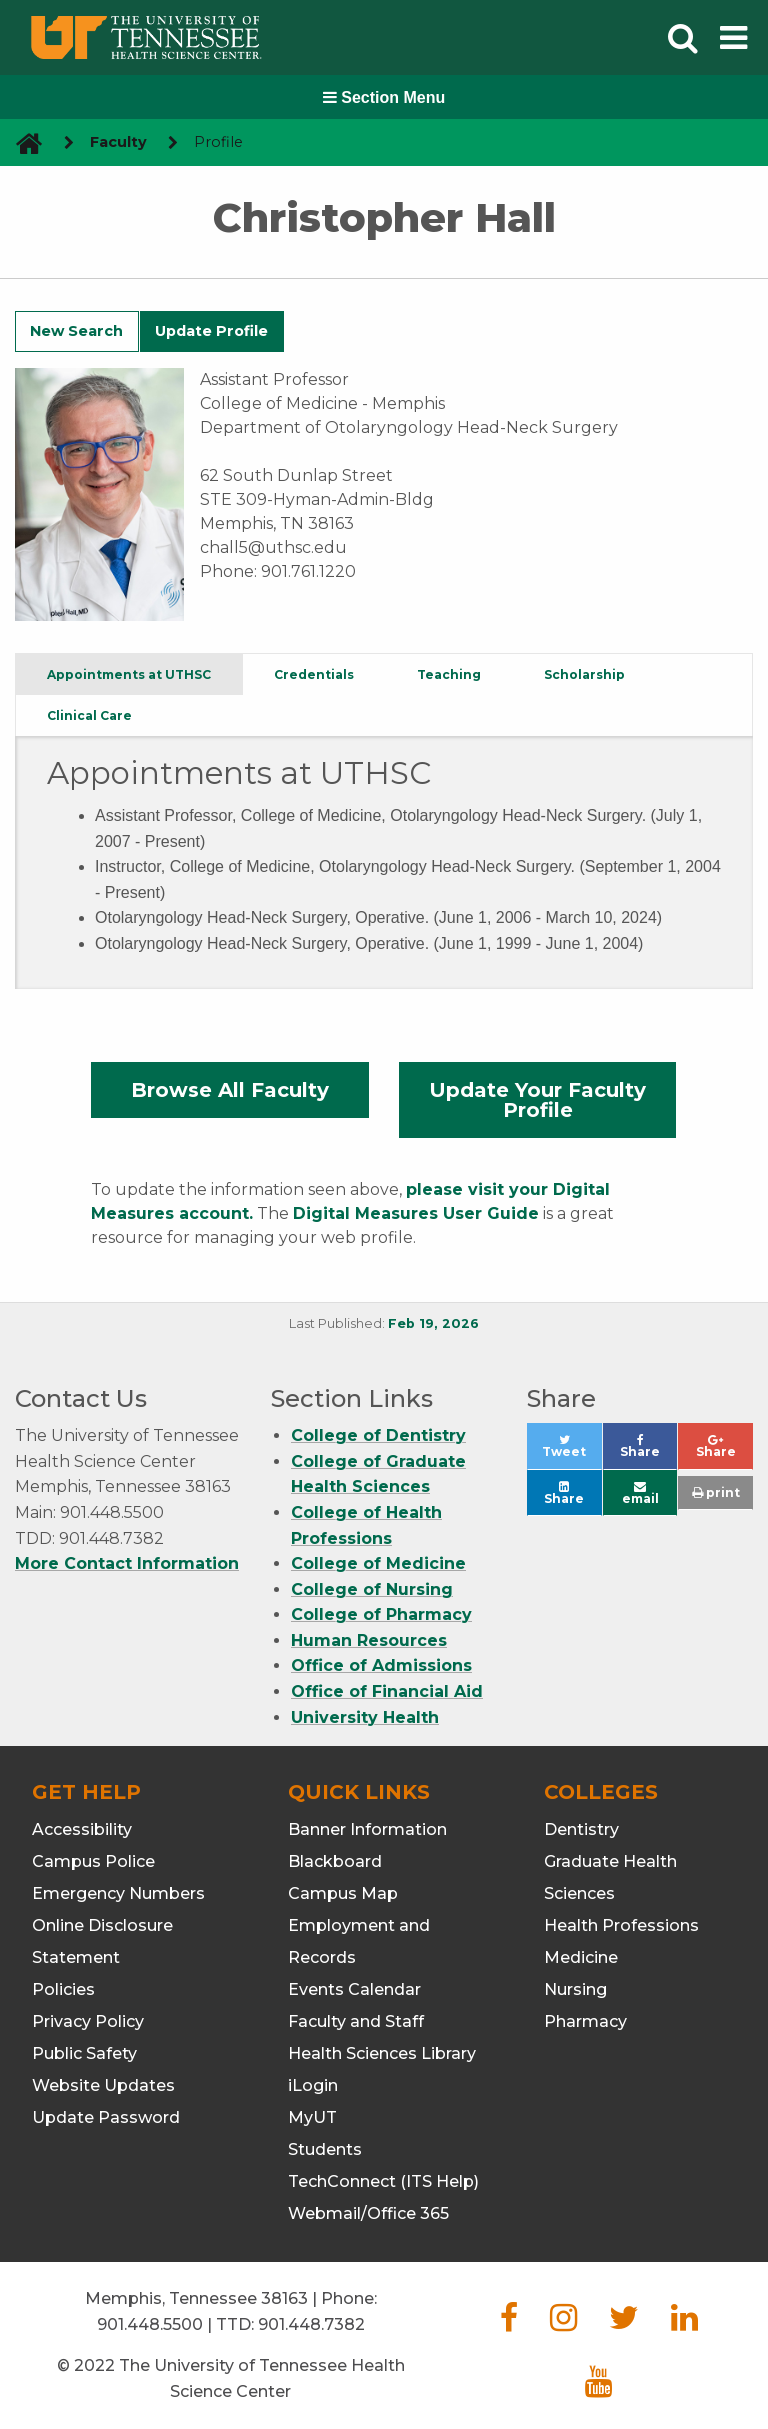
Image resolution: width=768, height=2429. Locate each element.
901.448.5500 (150, 2324)
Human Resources (369, 1640)
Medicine (581, 1957)
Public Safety (84, 2053)
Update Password (106, 2117)
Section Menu (384, 97)
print (716, 1492)
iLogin (313, 2085)
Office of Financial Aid (387, 1691)
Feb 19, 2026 (433, 1323)
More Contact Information (127, 1563)
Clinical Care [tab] (89, 715)
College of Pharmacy (381, 1614)
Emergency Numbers (118, 1893)
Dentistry (581, 1829)
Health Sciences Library (382, 2053)
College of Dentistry (378, 1435)
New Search (76, 331)
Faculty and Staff (356, 2021)
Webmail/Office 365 (368, 2213)
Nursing (575, 1989)
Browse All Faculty (230, 1090)
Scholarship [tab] (584, 674)
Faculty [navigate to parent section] (118, 142)
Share (648, 1451)
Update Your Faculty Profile (537, 1100)
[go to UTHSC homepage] (21, 142)
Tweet (571, 1451)
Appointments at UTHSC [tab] (129, 674)
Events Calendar (354, 1989)
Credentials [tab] (314, 674)
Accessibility (82, 1829)
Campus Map (343, 1893)
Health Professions (621, 1925)
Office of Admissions (381, 1665)
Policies (63, 1989)
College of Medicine (378, 1563)
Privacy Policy (88, 2021)
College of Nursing (372, 1589)
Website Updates (103, 2085)
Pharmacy (585, 2021)
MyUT (312, 2117)
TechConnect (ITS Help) (383, 2181)
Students (325, 2149)
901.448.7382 (311, 2324)
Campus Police (93, 1861)
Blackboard (335, 1861)
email (640, 1493)
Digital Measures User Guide (416, 1213)
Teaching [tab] (449, 674)
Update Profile (211, 331)
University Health (365, 1717)
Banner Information (367, 1829)
